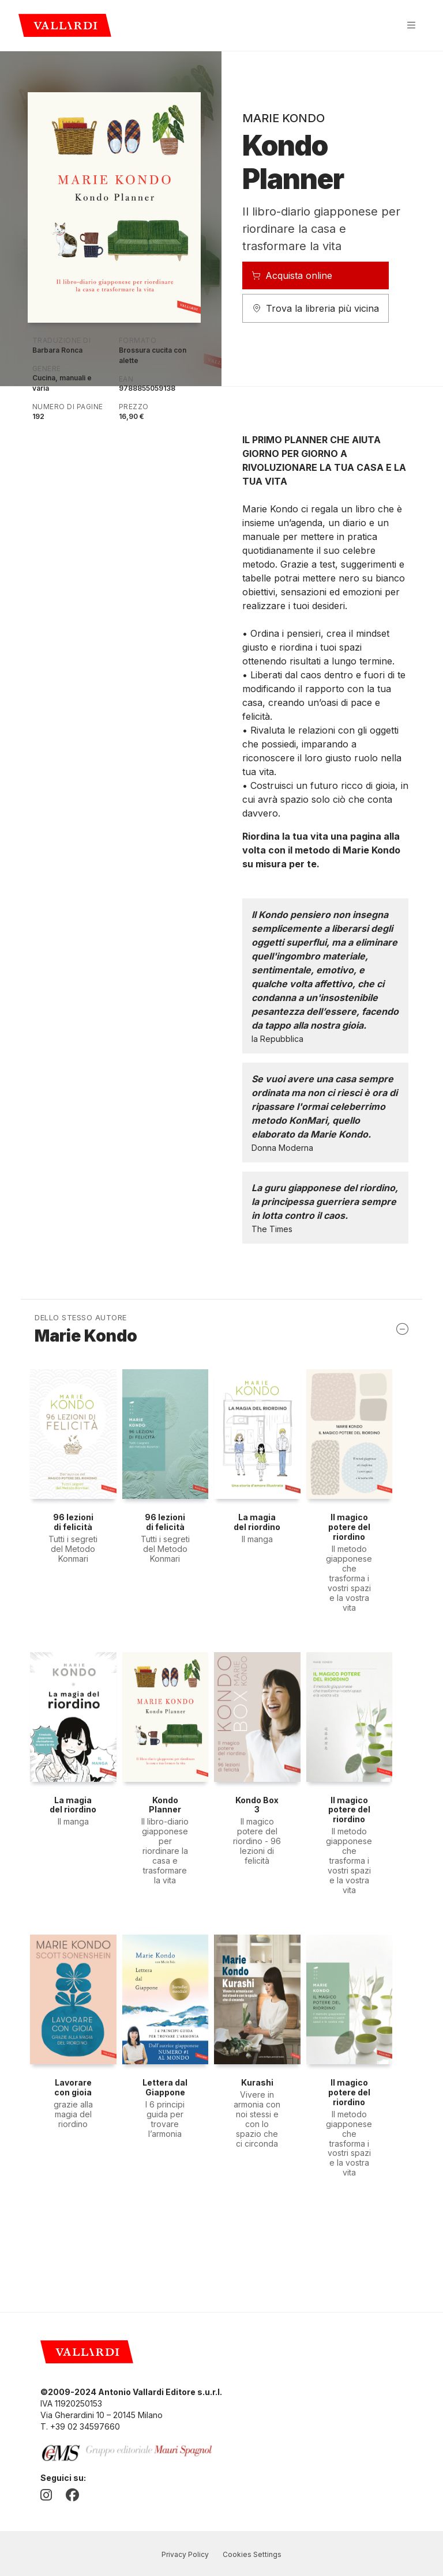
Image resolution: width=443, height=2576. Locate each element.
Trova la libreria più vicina (315, 308)
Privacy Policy (185, 2554)
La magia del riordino (257, 1522)
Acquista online (291, 275)
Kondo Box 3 (257, 1805)
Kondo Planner (165, 1805)
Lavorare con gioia (73, 2087)
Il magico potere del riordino (349, 1527)
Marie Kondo (283, 118)
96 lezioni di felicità (73, 1522)
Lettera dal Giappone (164, 2087)
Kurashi (257, 2082)
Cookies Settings (252, 2554)
